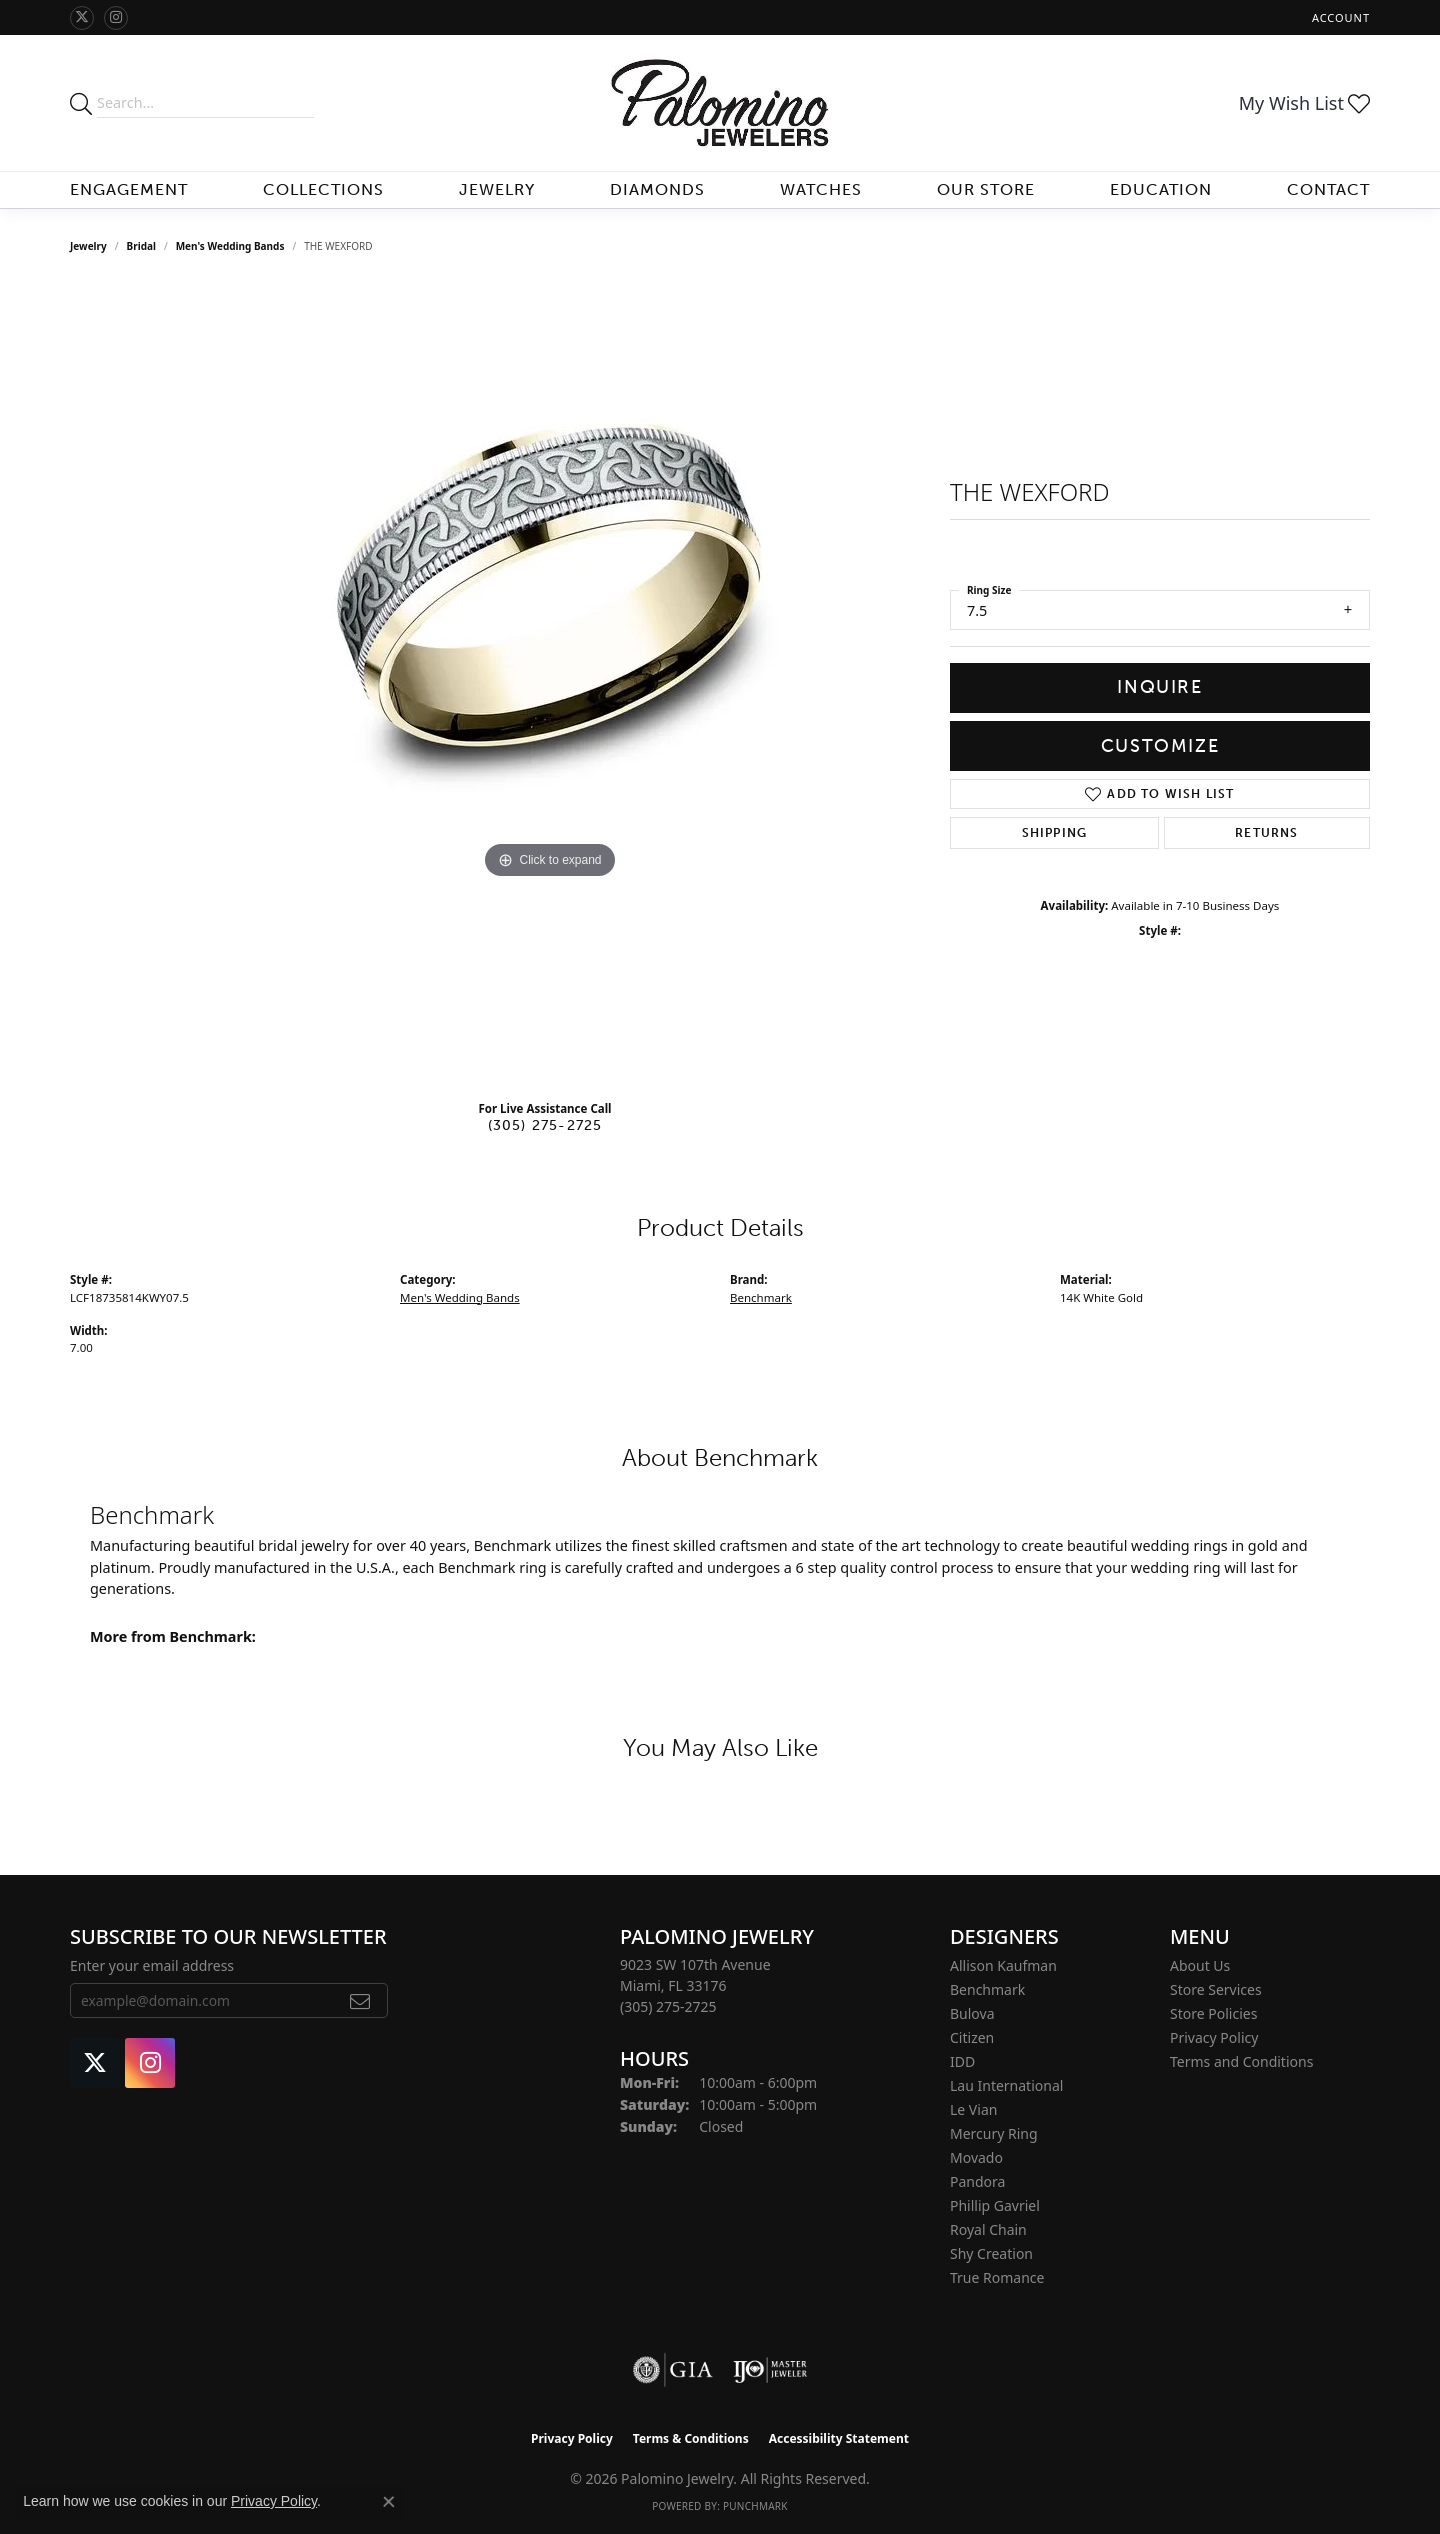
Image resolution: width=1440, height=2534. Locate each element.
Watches (821, 189)
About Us (1200, 1965)
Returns (1266, 833)
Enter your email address (152, 1965)
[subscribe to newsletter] (360, 2001)
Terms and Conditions (1241, 2061)
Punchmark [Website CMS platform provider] (755, 2506)
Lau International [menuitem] (1006, 2085)
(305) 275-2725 (545, 1125)
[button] (1339, 17)
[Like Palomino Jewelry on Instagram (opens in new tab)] (116, 18)
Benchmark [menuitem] (987, 1989)
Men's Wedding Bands (230, 246)
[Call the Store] (668, 2006)
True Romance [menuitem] (997, 2277)
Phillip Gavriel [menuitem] (995, 2205)
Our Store (986, 189)
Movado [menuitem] (976, 2157)
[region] (550, 684)
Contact (1328, 189)
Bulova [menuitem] (972, 2013)
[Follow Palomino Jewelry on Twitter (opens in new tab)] (82, 18)
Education (1161, 189)
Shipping (1055, 833)
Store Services (1216, 1989)
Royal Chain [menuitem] (988, 2229)
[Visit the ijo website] (770, 2370)
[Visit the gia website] (673, 2370)
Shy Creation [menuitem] (991, 2253)
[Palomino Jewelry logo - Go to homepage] (720, 103)
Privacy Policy (1214, 2037)
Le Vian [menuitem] (973, 2109)
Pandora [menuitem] (977, 2181)
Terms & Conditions (691, 2438)
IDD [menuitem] (962, 2061)
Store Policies (1213, 2013)
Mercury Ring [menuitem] (994, 2133)
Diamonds (657, 189)
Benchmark (761, 1297)
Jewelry (497, 189)
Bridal (141, 246)
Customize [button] (1160, 746)
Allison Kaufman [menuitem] (1003, 1965)
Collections (323, 189)
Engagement (129, 189)
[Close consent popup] (389, 2502)
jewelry (88, 246)
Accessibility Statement (839, 2438)
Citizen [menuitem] (972, 2037)
